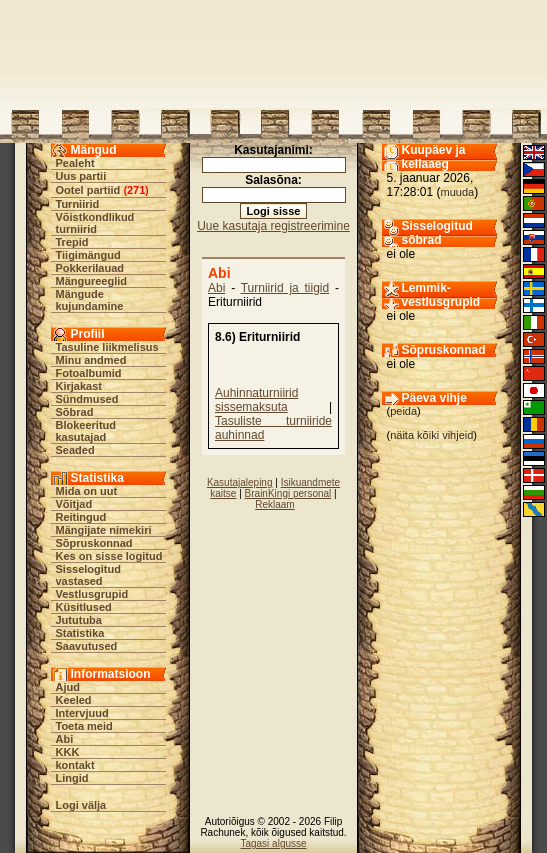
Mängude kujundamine (90, 300)
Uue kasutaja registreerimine (273, 226)
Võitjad (74, 504)
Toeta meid (84, 726)
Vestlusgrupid (92, 594)
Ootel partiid (88, 190)
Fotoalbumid (89, 373)
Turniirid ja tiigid (285, 288)
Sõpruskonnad (94, 543)
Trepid (72, 242)
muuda (458, 192)
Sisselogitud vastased (88, 575)
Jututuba (79, 620)
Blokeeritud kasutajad (86, 431)
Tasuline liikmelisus (107, 347)
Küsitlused (84, 607)
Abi (65, 739)
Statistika (80, 633)
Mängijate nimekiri (104, 530)
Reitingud (81, 517)
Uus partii (81, 176)
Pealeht (75, 163)
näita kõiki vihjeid (431, 435)
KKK (68, 752)
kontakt (75, 765)
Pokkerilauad (90, 268)
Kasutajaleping (240, 482)
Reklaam (274, 504)
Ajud (68, 687)
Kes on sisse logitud (109, 556)
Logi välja (81, 805)
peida (403, 411)
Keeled (74, 700)
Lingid (72, 778)
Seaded (75, 450)
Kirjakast (79, 386)
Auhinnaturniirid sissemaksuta (256, 400)
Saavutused (87, 646)
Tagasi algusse (273, 843)
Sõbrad (75, 412)
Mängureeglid (92, 281)
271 (136, 190)
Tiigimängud (88, 255)
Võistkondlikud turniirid (95, 223)
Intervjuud (82, 713)
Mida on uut (87, 491)
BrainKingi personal (288, 493)
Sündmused (87, 399)
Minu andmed (91, 360)
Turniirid (78, 204)
